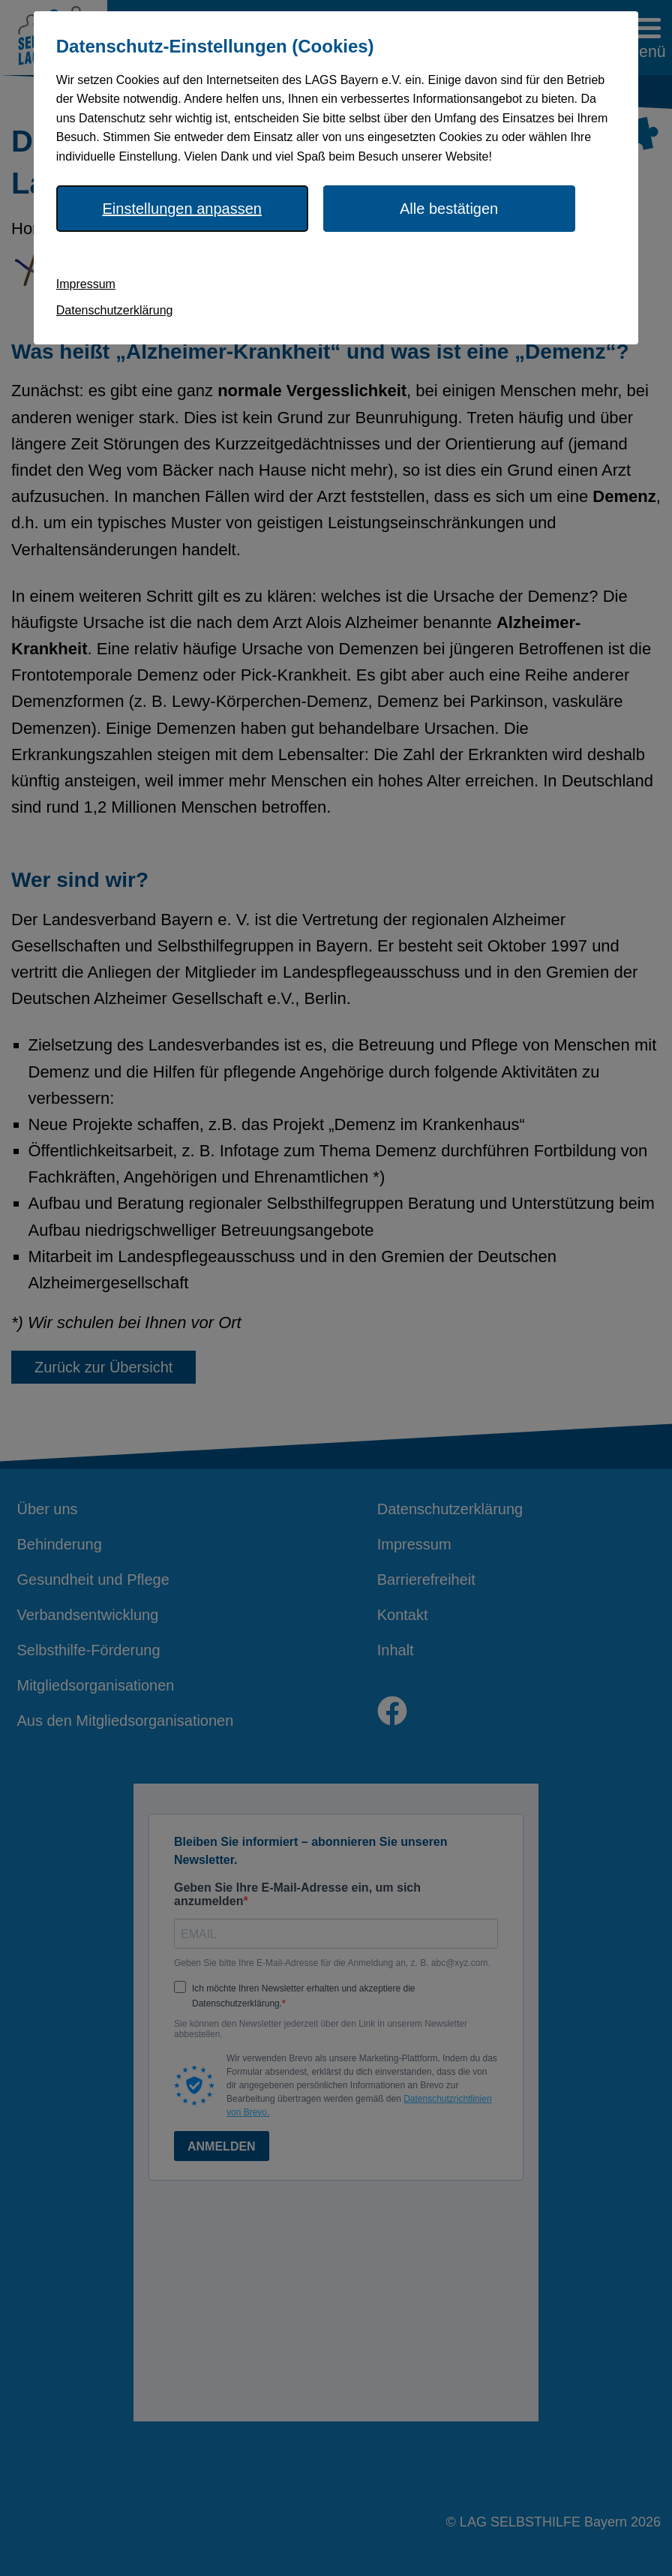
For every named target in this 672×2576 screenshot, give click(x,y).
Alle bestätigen (449, 208)
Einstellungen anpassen (182, 208)
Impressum (86, 284)
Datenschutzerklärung (114, 310)
